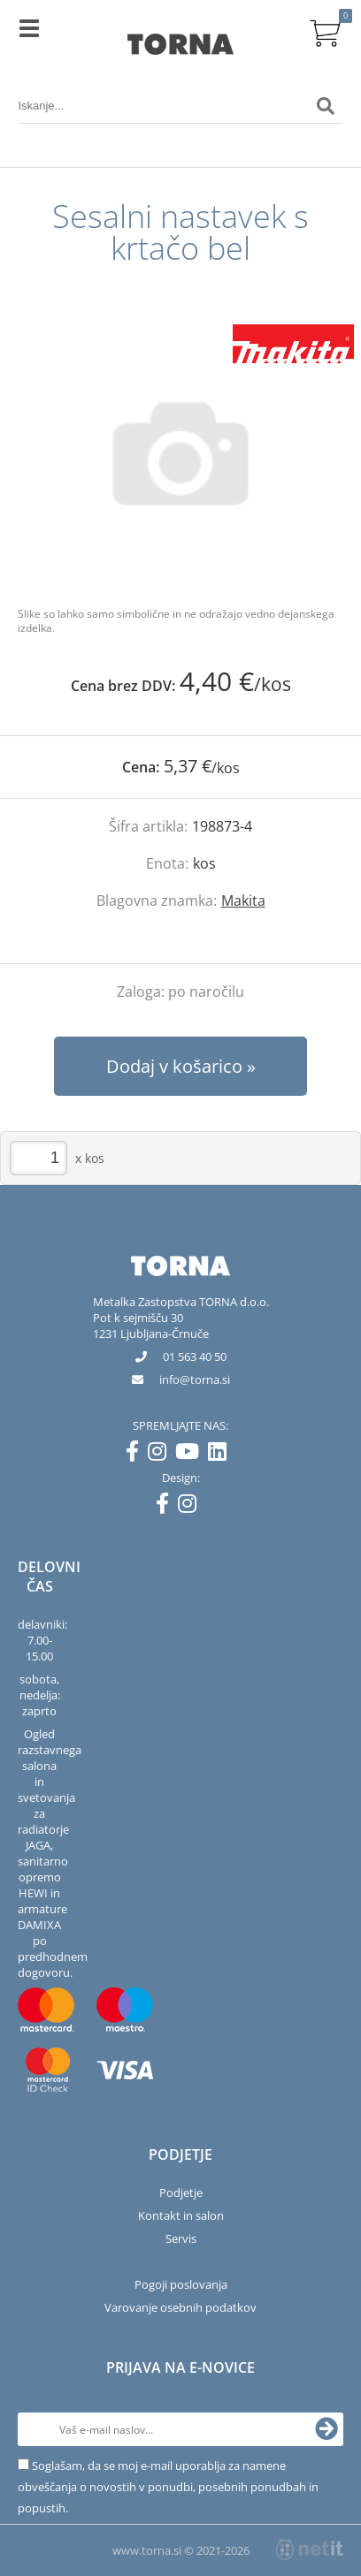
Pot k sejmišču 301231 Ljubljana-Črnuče (151, 1325)
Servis (180, 2238)
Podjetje (181, 2192)
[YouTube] (191, 1455)
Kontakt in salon (181, 2215)
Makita (243, 900)
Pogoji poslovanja (180, 2284)
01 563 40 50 (195, 1356)
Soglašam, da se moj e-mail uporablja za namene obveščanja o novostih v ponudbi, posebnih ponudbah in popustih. (168, 2487)
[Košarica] (325, 31)
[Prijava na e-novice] (326, 2429)
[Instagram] (161, 1455)
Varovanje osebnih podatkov (180, 2307)
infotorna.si (194, 1379)
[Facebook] (137, 1455)
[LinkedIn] (221, 1455)
